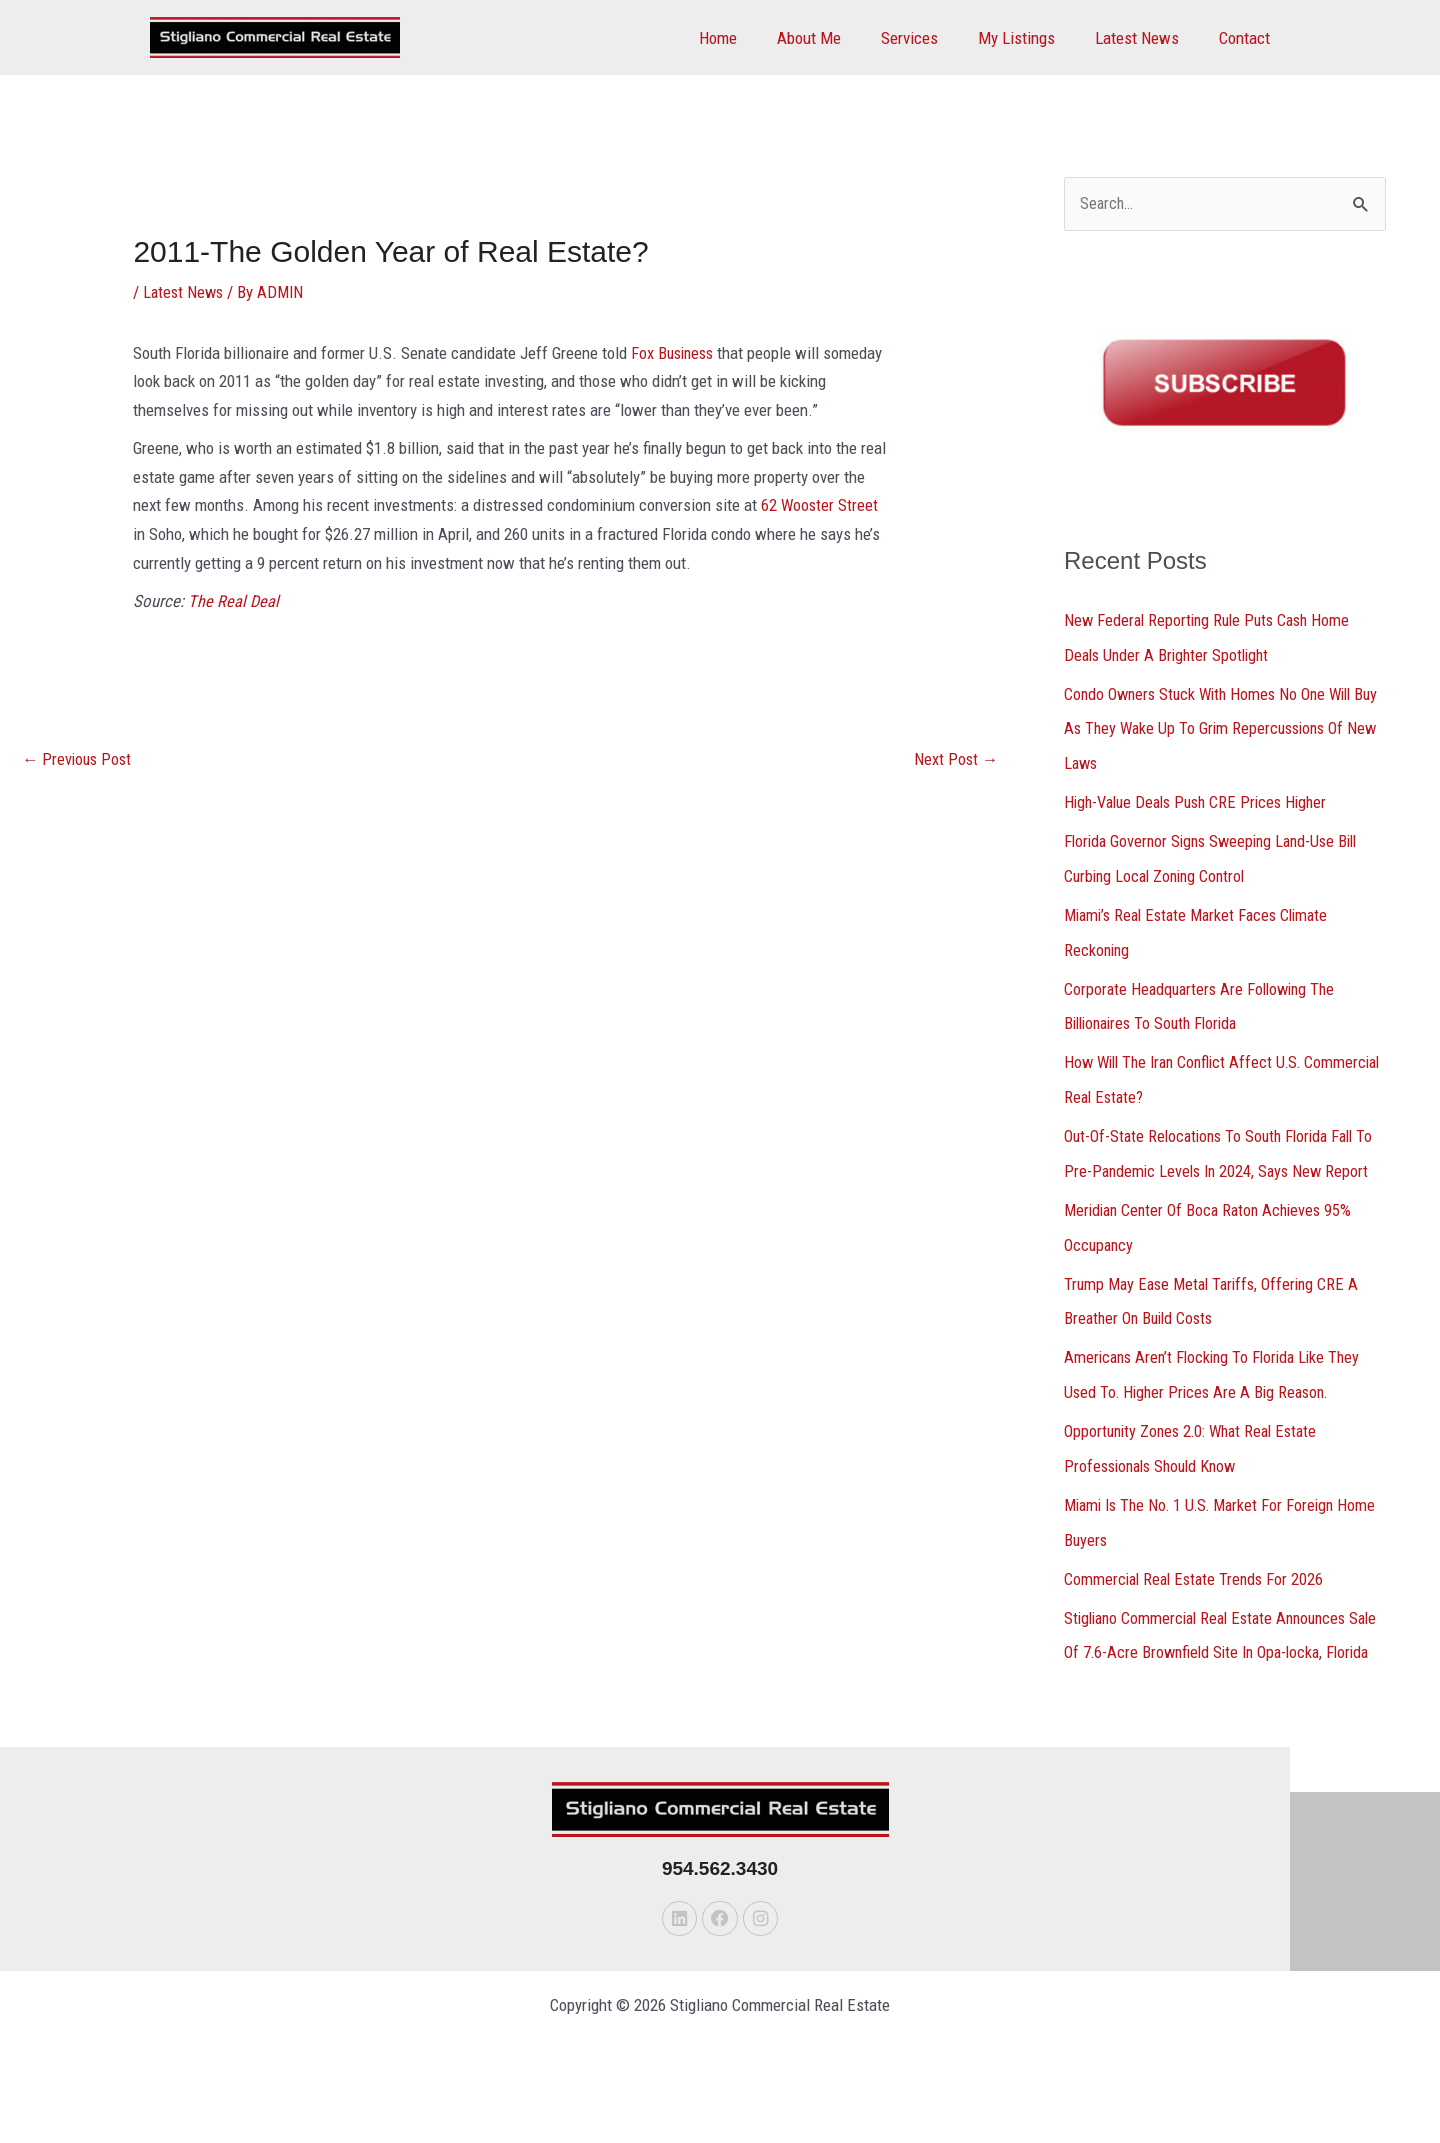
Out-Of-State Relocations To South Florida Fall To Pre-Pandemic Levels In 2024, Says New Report (1216, 1161)
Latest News (1146, 38)
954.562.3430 (720, 1916)
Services (930, 38)
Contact (1247, 38)
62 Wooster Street (820, 505)
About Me (836, 38)
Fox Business (675, 352)
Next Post (955, 760)
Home (751, 38)
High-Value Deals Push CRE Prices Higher (1203, 799)
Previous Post (79, 760)
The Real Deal (234, 601)
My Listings (1031, 38)
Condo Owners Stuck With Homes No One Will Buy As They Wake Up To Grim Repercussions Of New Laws (1223, 727)
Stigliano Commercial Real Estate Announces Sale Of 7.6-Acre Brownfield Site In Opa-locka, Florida (1216, 1666)
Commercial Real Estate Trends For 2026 (1198, 1594)
